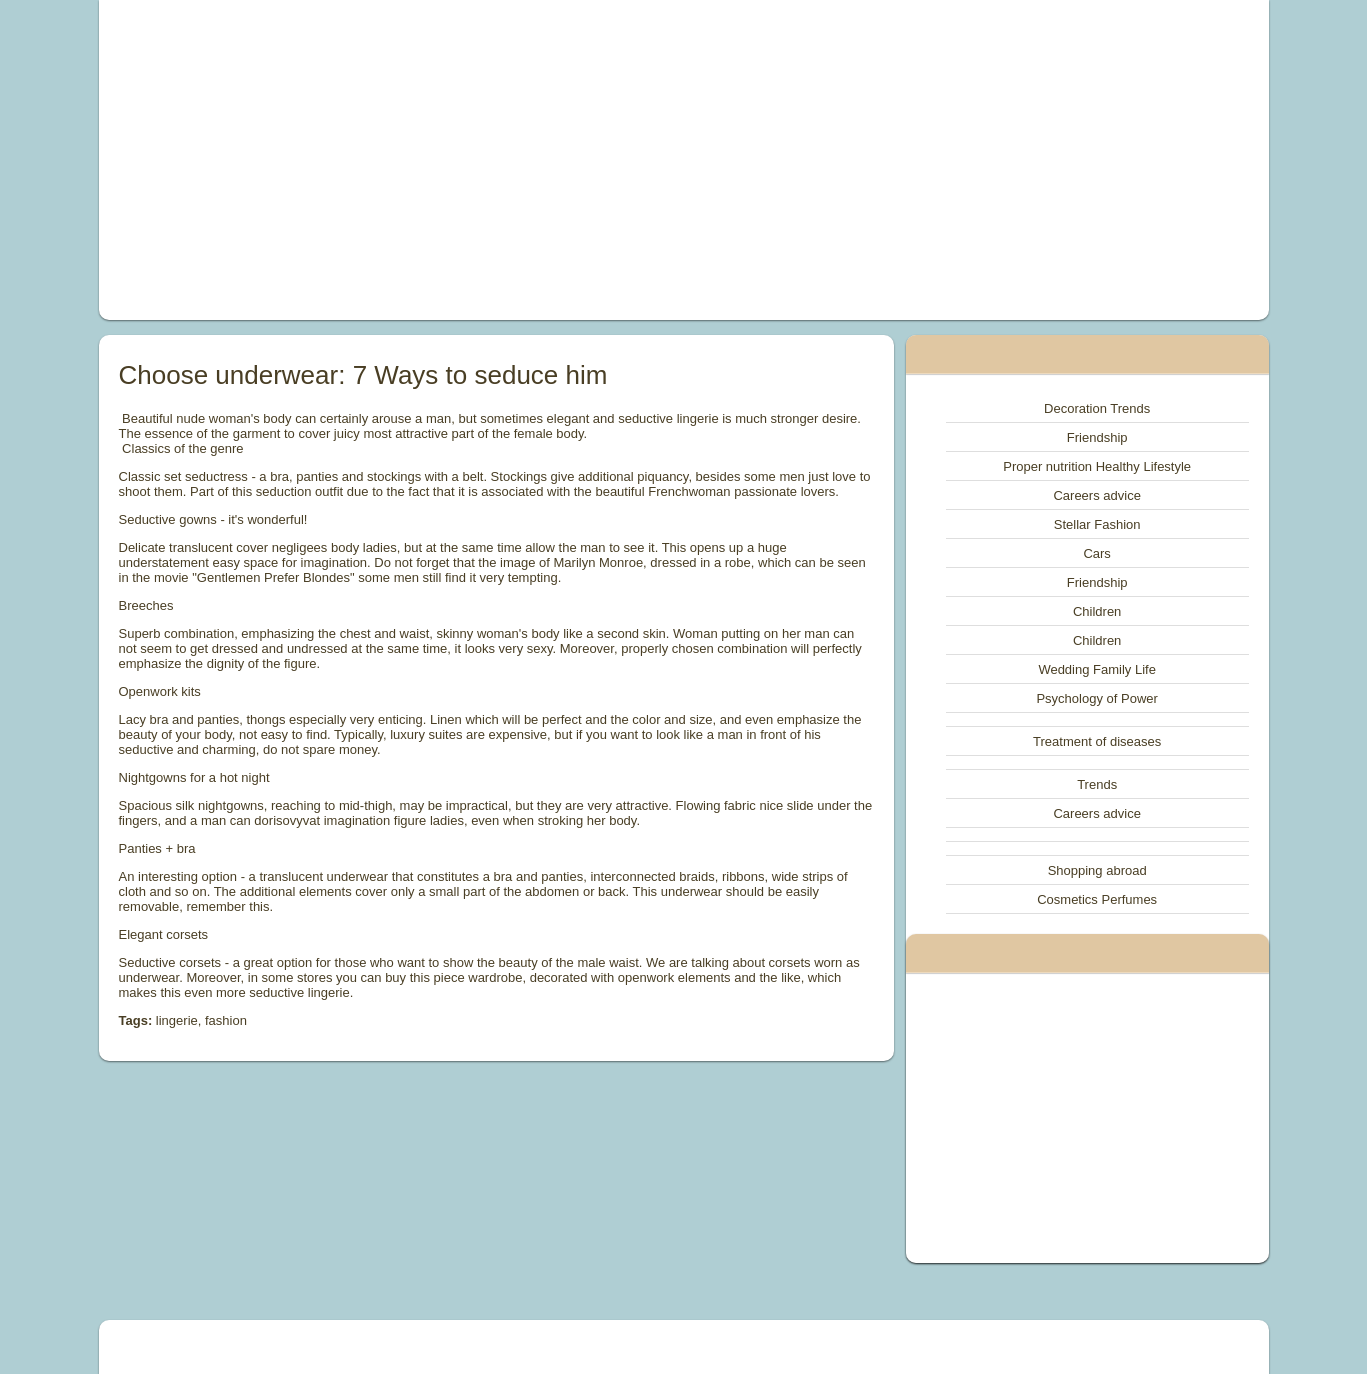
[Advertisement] (458, 160)
